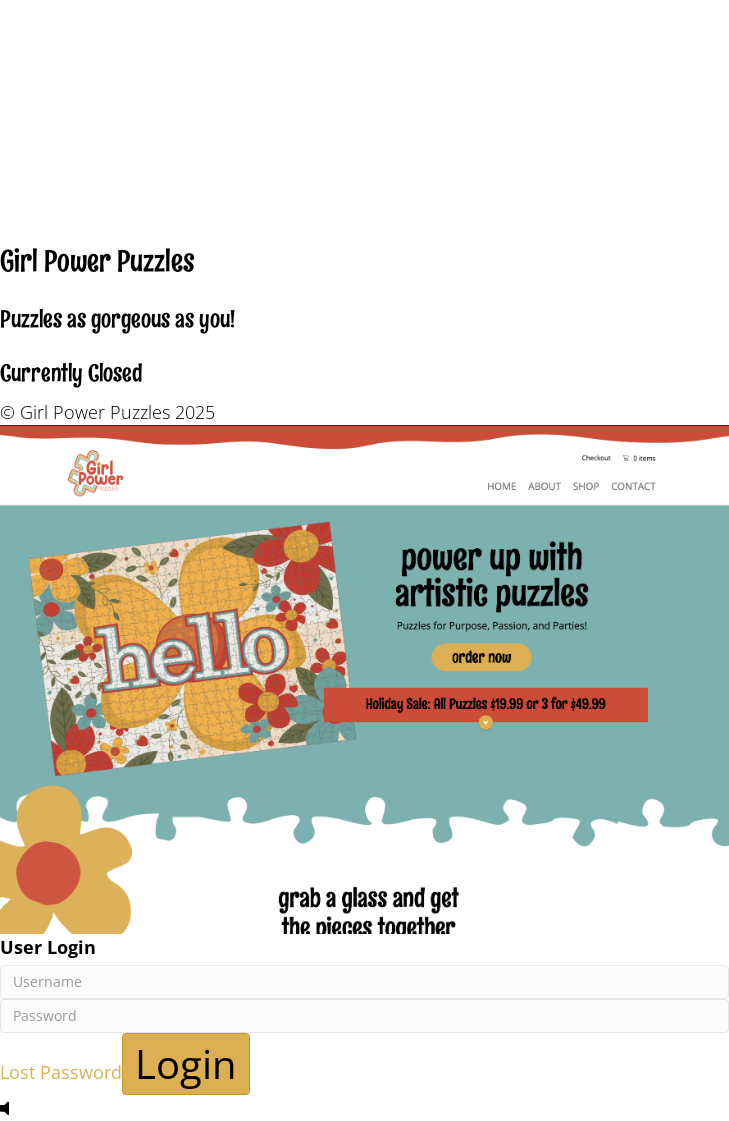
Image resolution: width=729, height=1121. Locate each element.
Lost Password (61, 1072)
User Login (48, 947)
